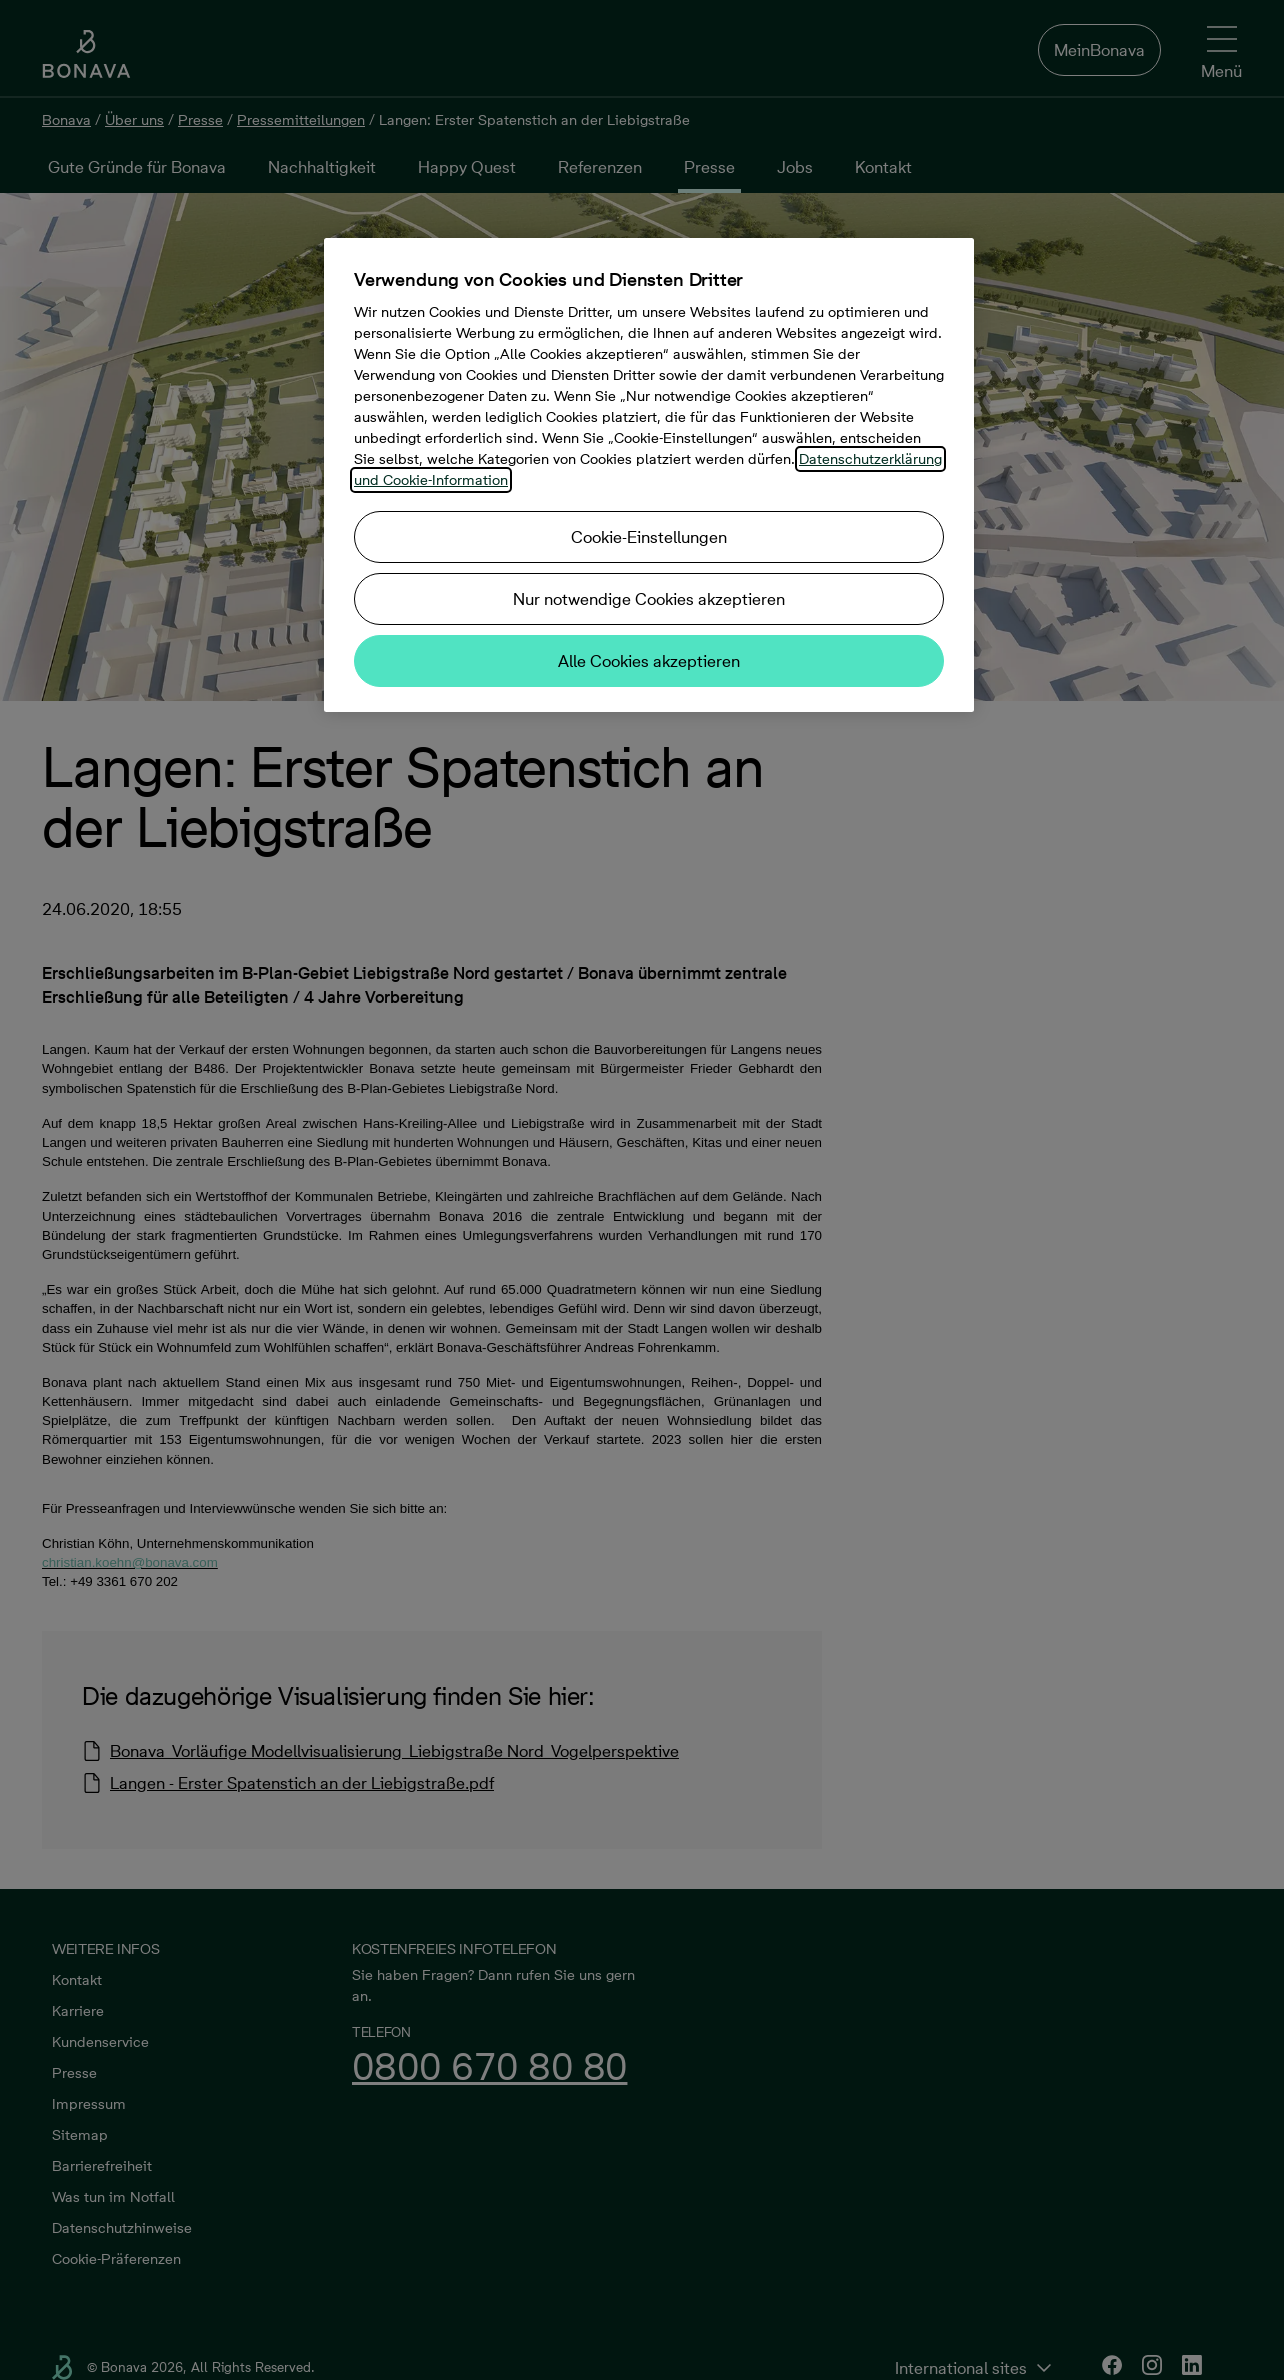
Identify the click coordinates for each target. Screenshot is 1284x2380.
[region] (649, 475)
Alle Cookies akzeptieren (649, 661)
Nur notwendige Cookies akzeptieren (649, 599)
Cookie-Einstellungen (649, 537)
